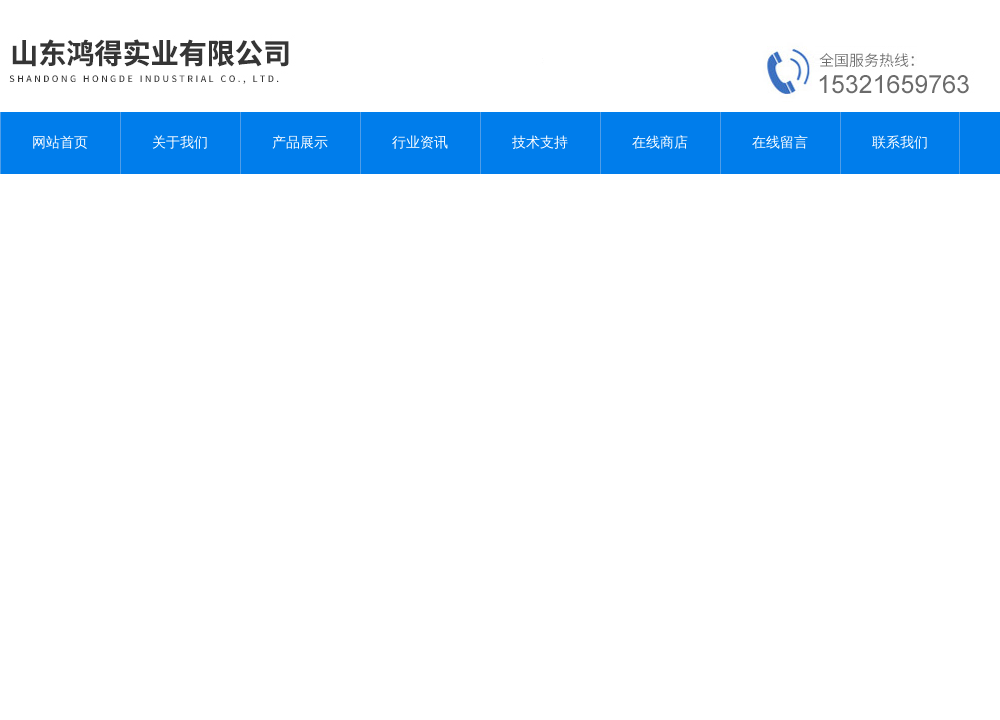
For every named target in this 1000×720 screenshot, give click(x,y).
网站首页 (60, 142)
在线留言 (780, 142)
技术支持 (540, 142)
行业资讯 (420, 142)
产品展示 (300, 142)
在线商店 (660, 142)
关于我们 (180, 142)
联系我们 (900, 142)
